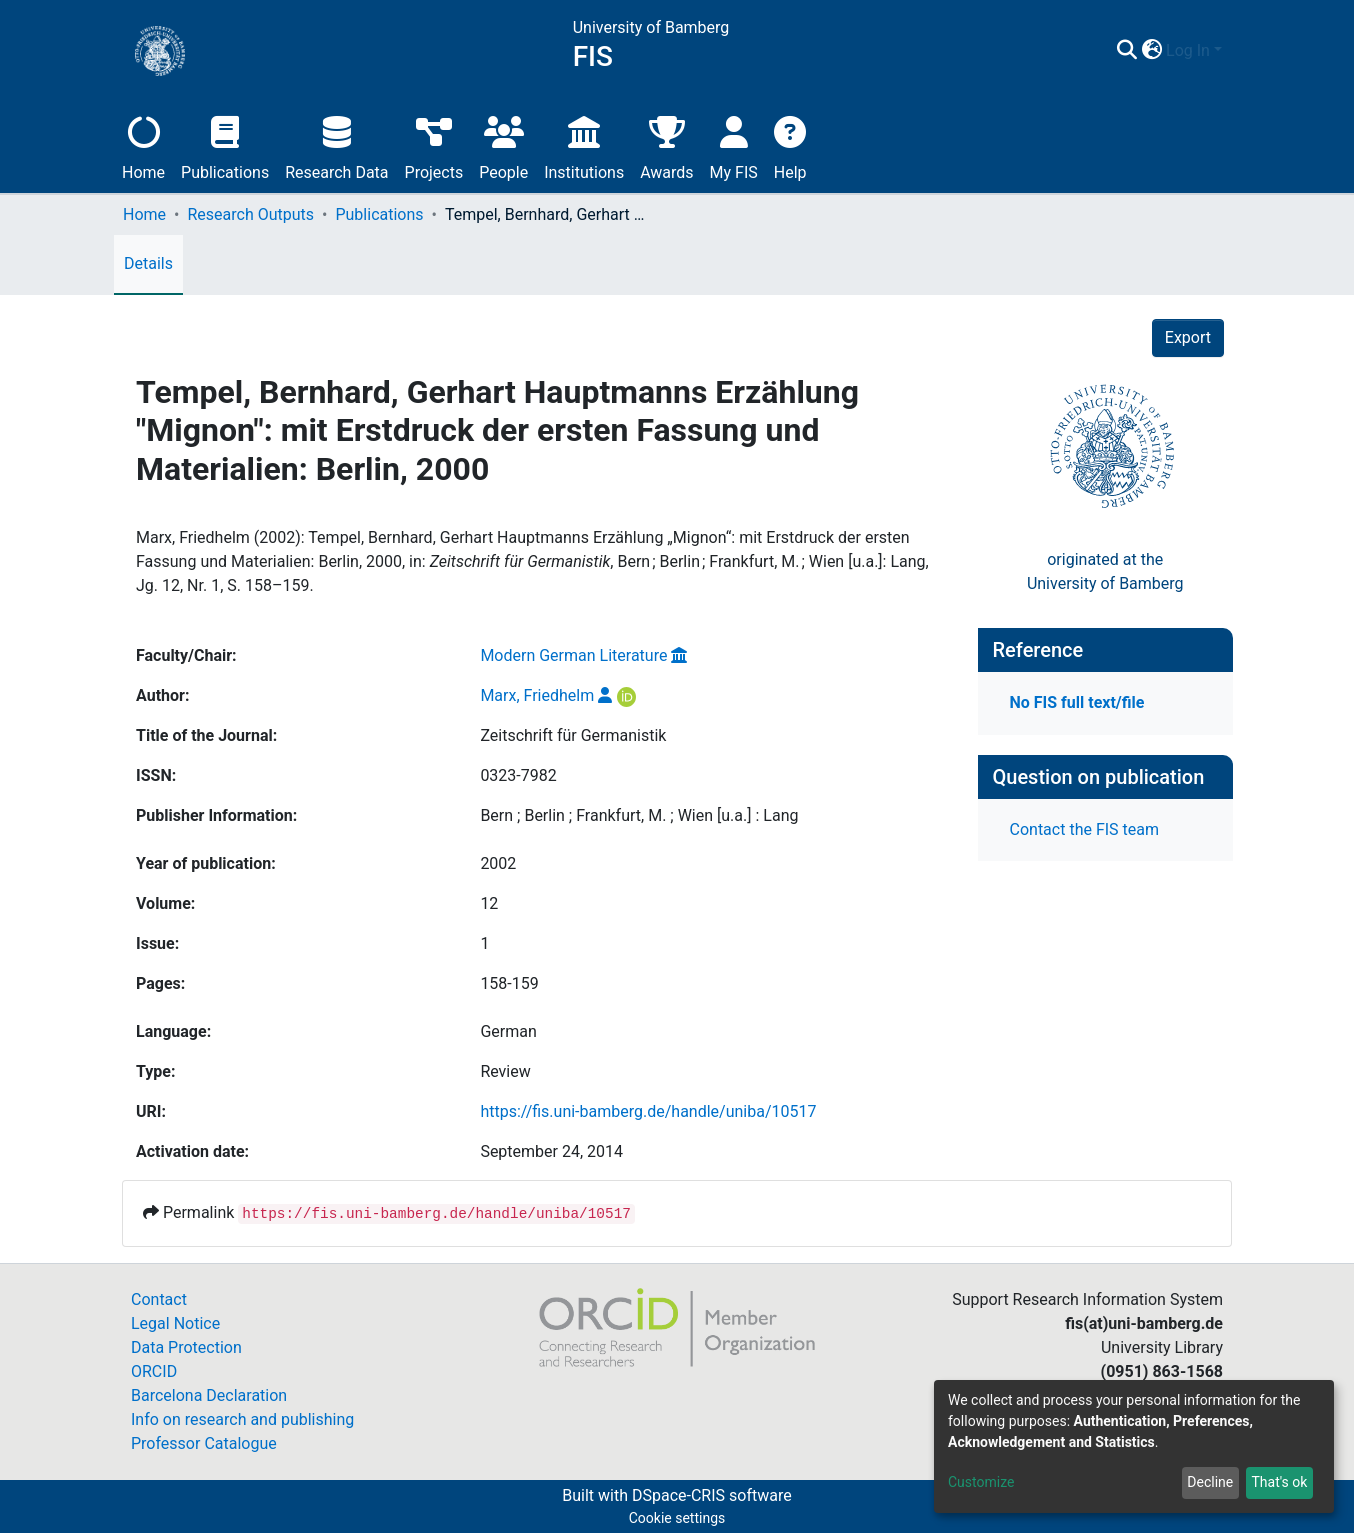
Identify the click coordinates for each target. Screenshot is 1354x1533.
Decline (1210, 1482)
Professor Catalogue (204, 1443)
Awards (666, 145)
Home (143, 145)
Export (1188, 337)
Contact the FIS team (1085, 829)
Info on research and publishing (242, 1419)
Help (790, 145)
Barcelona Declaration (209, 1395)
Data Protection (186, 1347)
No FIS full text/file (1077, 702)
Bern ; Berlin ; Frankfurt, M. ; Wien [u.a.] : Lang (639, 815)
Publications (225, 145)
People (503, 145)
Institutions (584, 145)
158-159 (509, 983)
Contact (159, 1299)
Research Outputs (250, 214)
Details (148, 263)
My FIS (734, 145)
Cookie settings (677, 1518)
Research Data (336, 145)
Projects (434, 145)
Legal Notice (175, 1323)
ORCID (154, 1371)
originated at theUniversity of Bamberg (1105, 571)
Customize (981, 1482)
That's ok (1279, 1482)
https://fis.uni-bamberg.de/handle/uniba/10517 (648, 1111)
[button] (1151, 51)
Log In (1188, 50)
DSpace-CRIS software (712, 1495)
